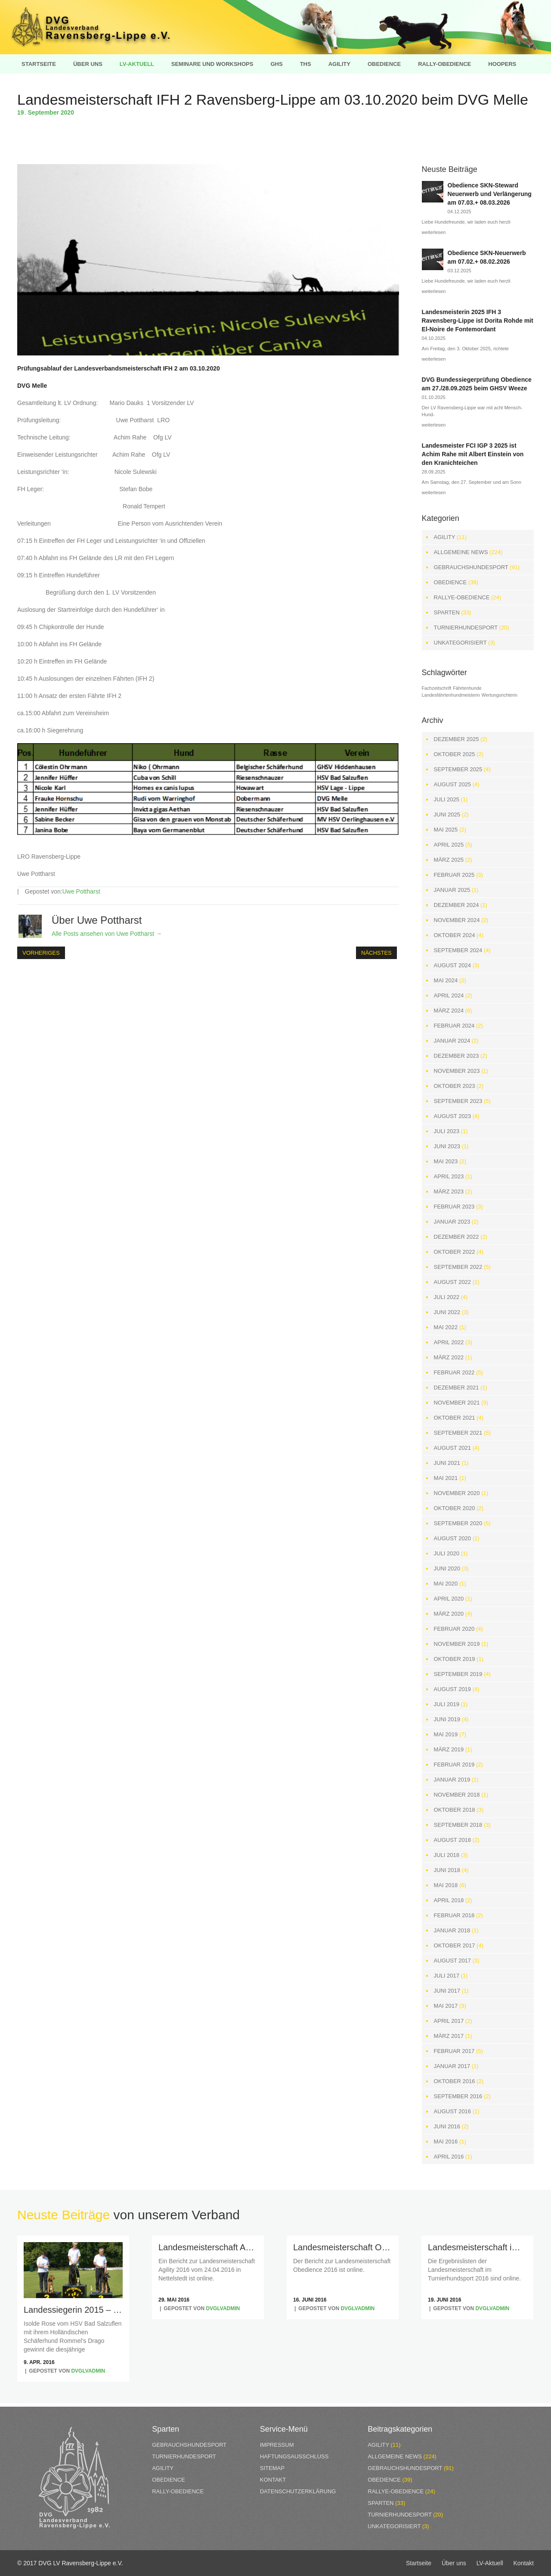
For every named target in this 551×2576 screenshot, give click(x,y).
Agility (339, 64)
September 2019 (458, 1674)
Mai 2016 (446, 2141)
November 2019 (457, 1644)
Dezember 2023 (456, 1056)
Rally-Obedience (444, 64)
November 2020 (457, 1493)
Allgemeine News (461, 552)
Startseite (39, 64)
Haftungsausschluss (294, 2456)
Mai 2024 (446, 980)
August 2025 (452, 784)
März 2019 (449, 1749)
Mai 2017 (446, 2006)
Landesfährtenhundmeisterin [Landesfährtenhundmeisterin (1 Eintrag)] (451, 695)
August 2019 (452, 1689)
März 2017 (449, 2036)
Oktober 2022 (454, 1252)
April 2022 (449, 1342)
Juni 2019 (447, 1719)
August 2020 (452, 1538)
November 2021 (457, 1402)
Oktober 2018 (454, 1810)
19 (22, 112)
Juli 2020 (446, 1553)
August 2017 (452, 1960)
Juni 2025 (447, 814)
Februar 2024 (454, 1025)
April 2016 (449, 2156)
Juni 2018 (447, 1870)
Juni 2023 (447, 1146)
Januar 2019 (452, 1779)
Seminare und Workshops (212, 64)
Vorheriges (41, 953)
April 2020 (449, 1598)
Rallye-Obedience (462, 597)
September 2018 (458, 1825)
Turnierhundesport (466, 627)
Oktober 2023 (454, 1086)
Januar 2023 (452, 1221)
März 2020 (449, 1613)
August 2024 (452, 965)
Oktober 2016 (454, 2081)
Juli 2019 (446, 1704)
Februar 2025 (454, 875)
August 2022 (452, 1282)
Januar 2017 (452, 2066)
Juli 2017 (446, 1975)
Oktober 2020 (454, 1508)
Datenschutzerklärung (298, 2491)
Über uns (87, 64)
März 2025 (449, 860)
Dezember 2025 (456, 739)
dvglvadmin (88, 2371)
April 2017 (449, 2021)
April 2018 (449, 1900)
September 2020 (458, 1523)
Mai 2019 (446, 1734)
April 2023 (449, 1176)
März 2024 (449, 1010)
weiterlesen (434, 232)
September (44, 112)
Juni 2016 (447, 2126)
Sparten (447, 612)
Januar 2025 (452, 890)
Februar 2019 (454, 1764)
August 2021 (452, 1448)
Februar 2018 (454, 1915)
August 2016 (452, 2111)
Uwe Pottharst (81, 891)
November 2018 (457, 1794)
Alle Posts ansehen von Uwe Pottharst (107, 933)
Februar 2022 (454, 1372)
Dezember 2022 (456, 1236)
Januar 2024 (452, 1040)
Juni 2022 (447, 1312)
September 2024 (458, 950)
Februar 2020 (454, 1629)
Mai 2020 (446, 1583)
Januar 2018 (452, 1930)
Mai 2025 (446, 829)
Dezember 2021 (456, 1387)
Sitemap (272, 2468)
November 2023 (457, 1071)
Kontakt (273, 2479)
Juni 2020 (447, 1568)
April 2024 (449, 995)
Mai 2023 (446, 1161)
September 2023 (458, 1101)
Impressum (277, 2445)
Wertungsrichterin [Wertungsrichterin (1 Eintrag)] (499, 695)
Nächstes (376, 953)
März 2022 (449, 1357)
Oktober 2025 (454, 754)
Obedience (384, 64)
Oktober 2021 (454, 1417)
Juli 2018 (446, 1855)
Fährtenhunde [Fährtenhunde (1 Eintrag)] (467, 688)
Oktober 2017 (454, 1945)
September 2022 (458, 1267)
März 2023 (449, 1191)
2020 (67, 112)
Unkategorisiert (460, 642)
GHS (276, 64)
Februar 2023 (454, 1206)
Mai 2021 (446, 1478)
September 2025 (458, 769)
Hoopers (502, 64)
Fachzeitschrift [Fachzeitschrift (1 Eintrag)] (437, 688)
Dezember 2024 (456, 905)
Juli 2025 (446, 799)
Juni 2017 (447, 1990)
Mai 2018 (446, 1885)
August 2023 (452, 1116)
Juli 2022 (446, 1297)
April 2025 (449, 844)
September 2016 (458, 2096)
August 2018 (452, 1840)
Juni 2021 (447, 1463)
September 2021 (458, 1433)
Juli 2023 (446, 1131)
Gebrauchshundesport (471, 567)
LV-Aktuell (137, 64)
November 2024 (457, 920)
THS (305, 64)
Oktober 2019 (454, 1659)
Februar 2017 (454, 2051)
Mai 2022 (446, 1327)
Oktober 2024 (454, 935)
